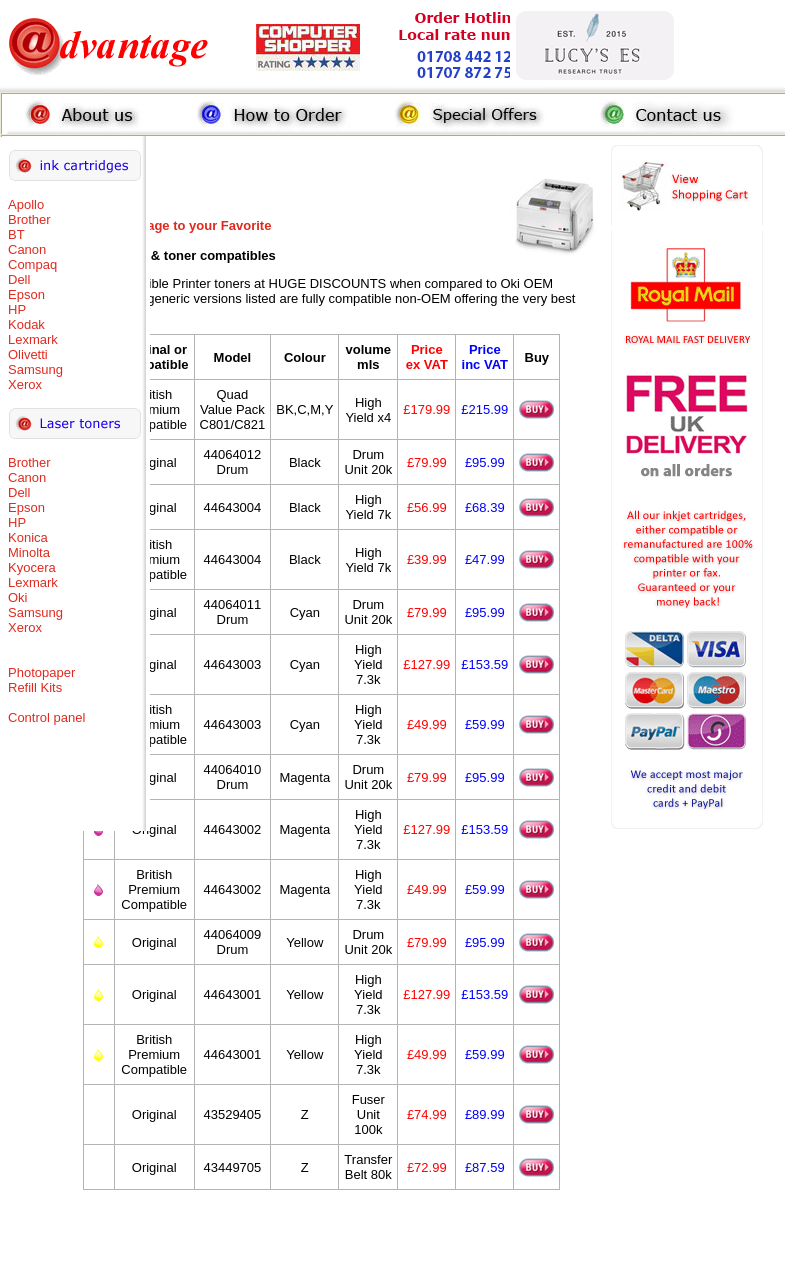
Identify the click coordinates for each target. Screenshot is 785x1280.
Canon (27, 249)
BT (16, 234)
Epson (26, 294)
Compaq (32, 264)
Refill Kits (35, 687)
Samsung (35, 369)
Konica (28, 537)
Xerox (25, 384)
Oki (18, 597)
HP (17, 309)
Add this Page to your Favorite (177, 225)
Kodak (26, 324)
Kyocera (32, 567)
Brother (29, 219)
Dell (19, 279)
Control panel (46, 717)
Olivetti (28, 354)
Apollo (26, 204)
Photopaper (41, 672)
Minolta (29, 552)
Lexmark (33, 339)
